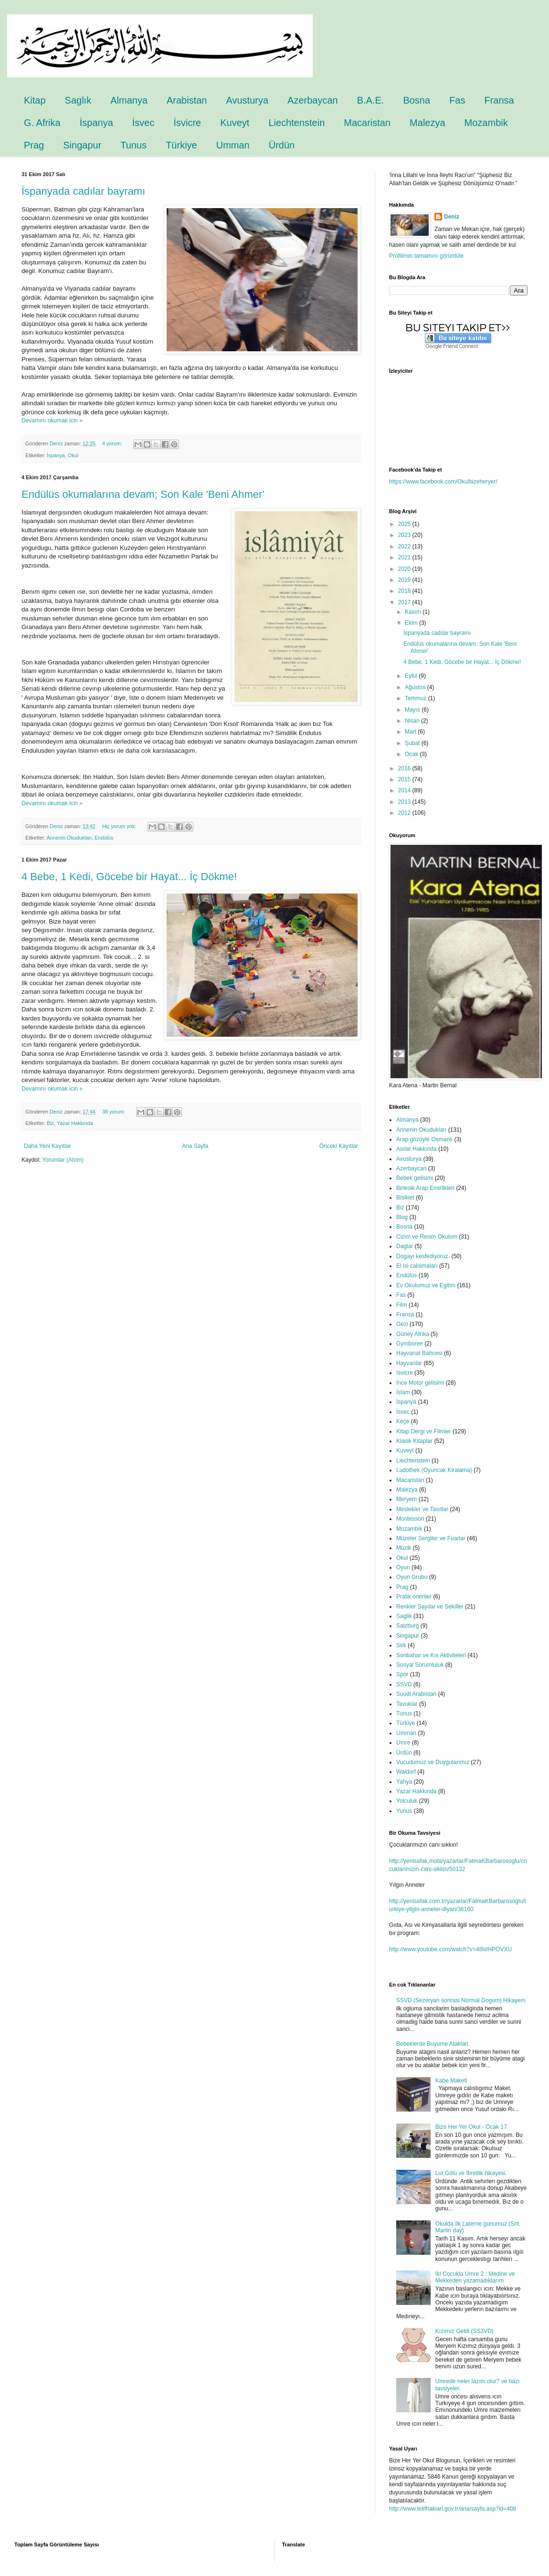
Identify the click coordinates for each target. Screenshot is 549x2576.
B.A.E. (370, 100)
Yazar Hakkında (75, 1123)
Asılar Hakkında (416, 1149)
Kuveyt (234, 122)
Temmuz (416, 698)
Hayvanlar (409, 1363)
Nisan (413, 720)
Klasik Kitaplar (414, 1441)
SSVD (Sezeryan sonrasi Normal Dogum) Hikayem (461, 2000)
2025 (405, 524)
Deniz (451, 216)
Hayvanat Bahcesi (419, 1353)
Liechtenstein (296, 122)
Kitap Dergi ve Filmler (423, 1431)
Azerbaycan (312, 100)
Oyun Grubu (411, 1577)
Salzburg (407, 1625)
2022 (405, 546)
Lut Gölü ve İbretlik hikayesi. (471, 2173)
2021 (405, 557)
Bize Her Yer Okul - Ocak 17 (471, 2127)
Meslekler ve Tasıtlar (422, 1509)
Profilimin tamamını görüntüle (426, 255)
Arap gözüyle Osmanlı (424, 1139)
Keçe (402, 1421)
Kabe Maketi (451, 2080)
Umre (403, 1742)
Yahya (404, 1781)
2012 (405, 813)
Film (401, 1305)
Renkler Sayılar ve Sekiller (430, 1606)
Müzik (403, 1548)
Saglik (404, 1616)
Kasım (413, 612)
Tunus (133, 145)
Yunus (404, 1811)
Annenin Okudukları (69, 838)
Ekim (412, 623)
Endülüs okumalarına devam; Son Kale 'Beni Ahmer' (142, 494)
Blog (402, 1217)
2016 (405, 768)
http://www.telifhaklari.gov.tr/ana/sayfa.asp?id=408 (452, 2508)
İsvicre (187, 122)
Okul (73, 455)
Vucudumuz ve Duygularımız (432, 1762)
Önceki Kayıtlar (338, 1146)
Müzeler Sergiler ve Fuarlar (430, 1538)
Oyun (403, 1567)
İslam (403, 1392)
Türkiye (181, 145)
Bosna (416, 100)
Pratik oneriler (414, 1596)
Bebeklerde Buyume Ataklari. (433, 2043)
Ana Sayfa (195, 1146)
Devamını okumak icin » (52, 420)
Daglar (404, 1246)
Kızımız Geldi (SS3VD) (464, 2331)
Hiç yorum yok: (119, 826)
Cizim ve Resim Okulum (426, 1236)
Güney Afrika (412, 1334)
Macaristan (367, 122)
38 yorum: (114, 1112)
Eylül (412, 676)
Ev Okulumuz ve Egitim (425, 1285)
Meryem (406, 1499)
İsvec (143, 122)
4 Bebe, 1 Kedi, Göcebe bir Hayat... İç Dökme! (129, 877)
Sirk (401, 1645)
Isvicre (404, 1372)
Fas (457, 100)
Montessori (410, 1518)
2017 (405, 602)
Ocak (412, 754)
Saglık (78, 100)
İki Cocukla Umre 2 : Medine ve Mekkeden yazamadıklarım (475, 2277)
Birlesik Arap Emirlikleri (425, 1188)
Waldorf (406, 1771)
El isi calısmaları (417, 1265)
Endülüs (104, 838)
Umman (233, 145)
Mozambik (486, 122)
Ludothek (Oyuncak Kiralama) (434, 1470)
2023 (405, 535)
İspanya (96, 122)
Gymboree (409, 1343)
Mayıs (413, 709)
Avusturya (247, 100)
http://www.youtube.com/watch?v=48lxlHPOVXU (450, 1949)
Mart (411, 731)
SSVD (404, 1684)
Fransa (499, 100)
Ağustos (416, 687)
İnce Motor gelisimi (420, 1382)
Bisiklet (405, 1197)
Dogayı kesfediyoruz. (423, 1256)
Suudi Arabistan (416, 1694)
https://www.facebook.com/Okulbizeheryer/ (443, 481)
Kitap (35, 100)
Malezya (427, 122)
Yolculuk (406, 1801)
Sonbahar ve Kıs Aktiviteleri (431, 1655)
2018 (405, 591)
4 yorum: (113, 443)
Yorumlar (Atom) (63, 1160)
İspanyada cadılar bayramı (83, 191)
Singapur (82, 145)
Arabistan (187, 100)
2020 (405, 569)
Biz (50, 1123)
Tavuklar (407, 1704)
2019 (405, 580)
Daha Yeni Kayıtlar (47, 1146)
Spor (402, 1674)
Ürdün (282, 145)
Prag (34, 145)
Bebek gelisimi (414, 1178)
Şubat (413, 743)
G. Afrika (42, 122)
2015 (405, 779)
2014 (405, 790)
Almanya (129, 100)
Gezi (402, 1324)
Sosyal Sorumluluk (419, 1664)
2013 (405, 802)
